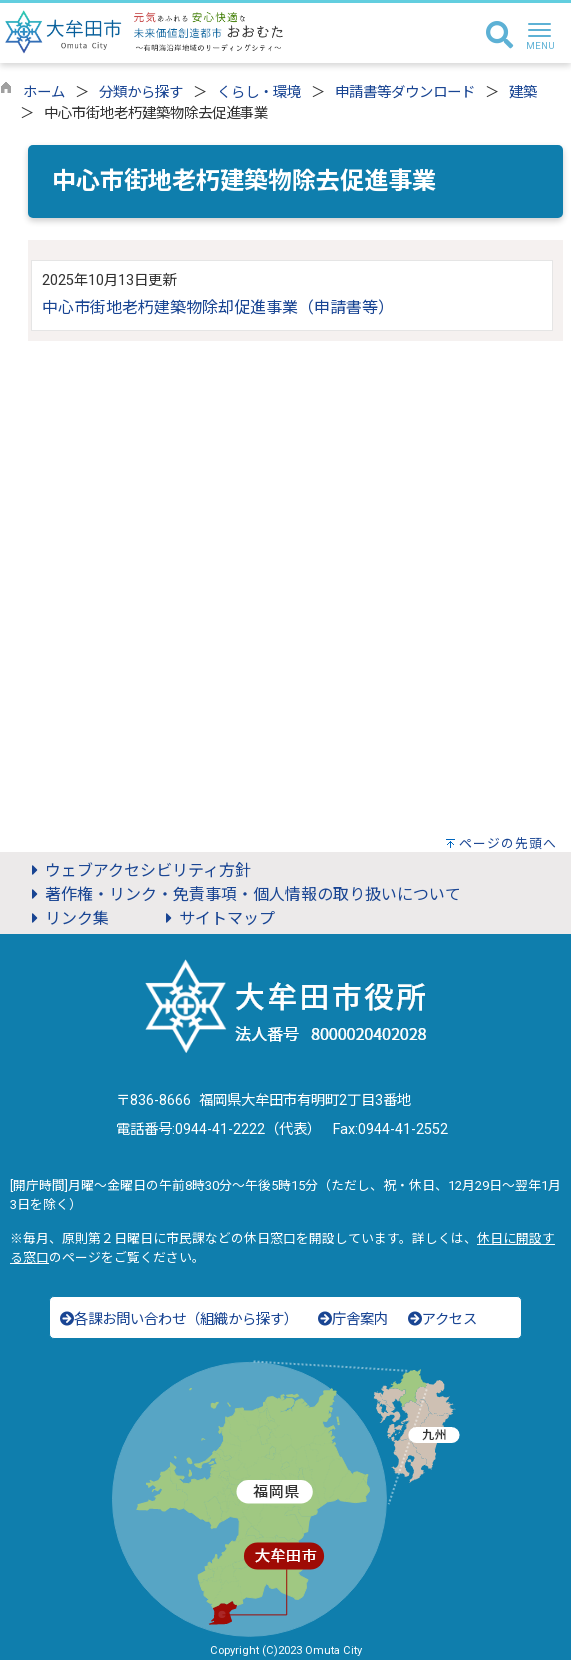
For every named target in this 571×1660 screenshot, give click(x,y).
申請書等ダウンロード (405, 92)
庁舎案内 (353, 1319)
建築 (523, 92)
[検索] (499, 36)
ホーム (44, 92)
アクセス (442, 1319)
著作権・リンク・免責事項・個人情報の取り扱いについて (243, 894)
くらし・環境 (259, 92)
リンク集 (67, 918)
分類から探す (141, 92)
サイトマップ (217, 918)
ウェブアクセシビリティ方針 (138, 870)
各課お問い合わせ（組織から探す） (179, 1319)
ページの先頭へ (508, 843)
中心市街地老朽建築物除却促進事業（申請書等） (218, 307)
